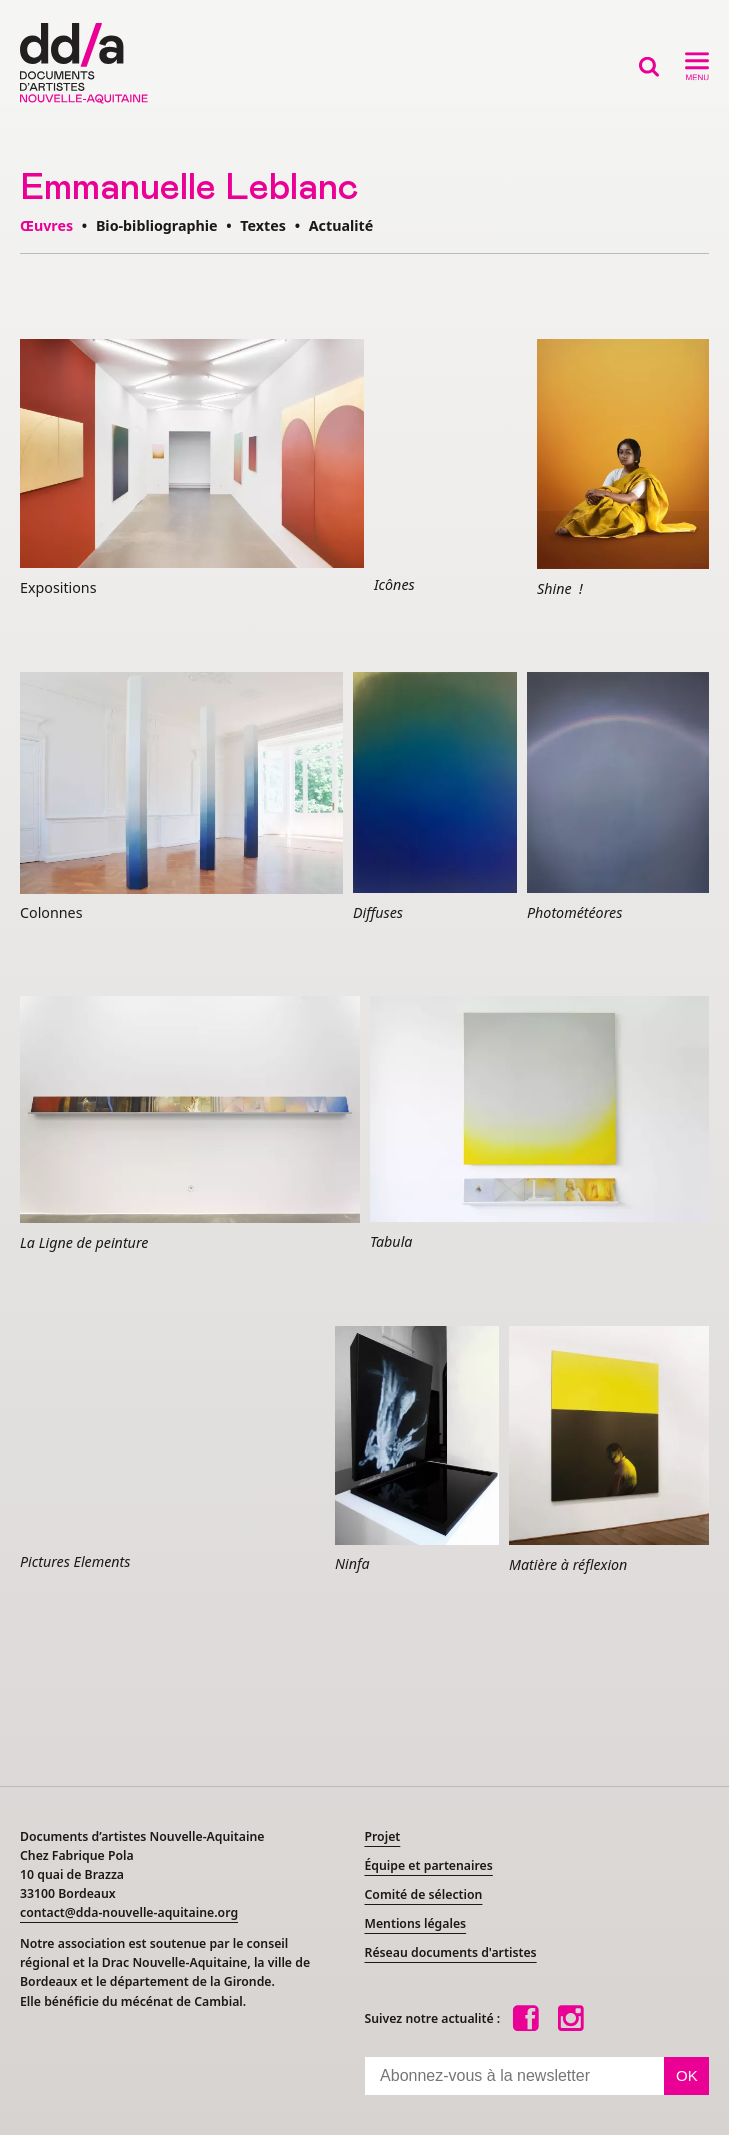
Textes (263, 225)
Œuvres (46, 225)
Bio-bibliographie (157, 225)
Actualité (341, 225)
